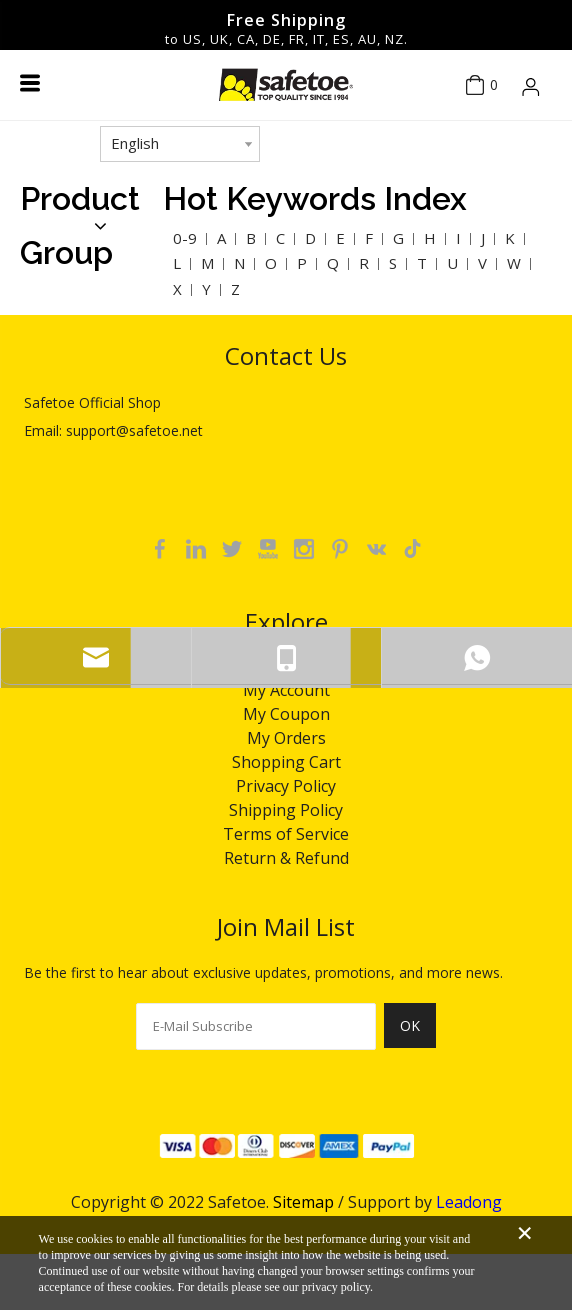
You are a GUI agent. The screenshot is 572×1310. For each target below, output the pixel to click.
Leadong (469, 1202)
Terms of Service (286, 834)
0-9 (185, 238)
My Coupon (286, 714)
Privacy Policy (286, 786)
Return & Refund (286, 858)
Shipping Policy (286, 810)
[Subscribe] (410, 1037)
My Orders (286, 738)
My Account (286, 690)
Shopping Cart (286, 762)
